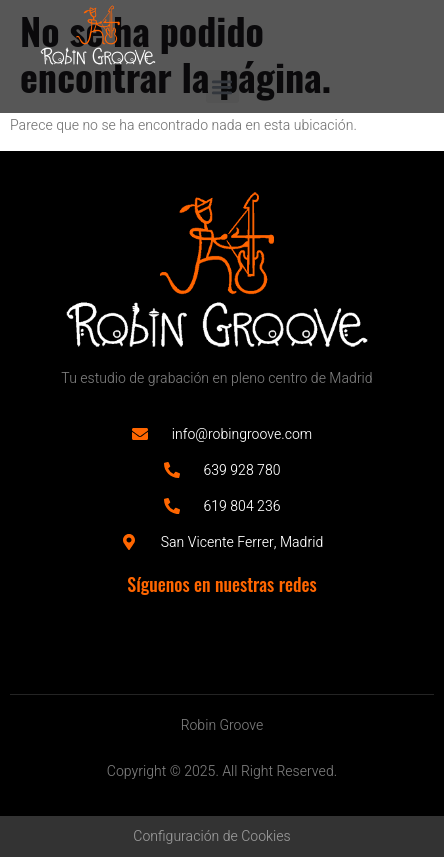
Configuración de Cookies (211, 836)
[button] (222, 86)
